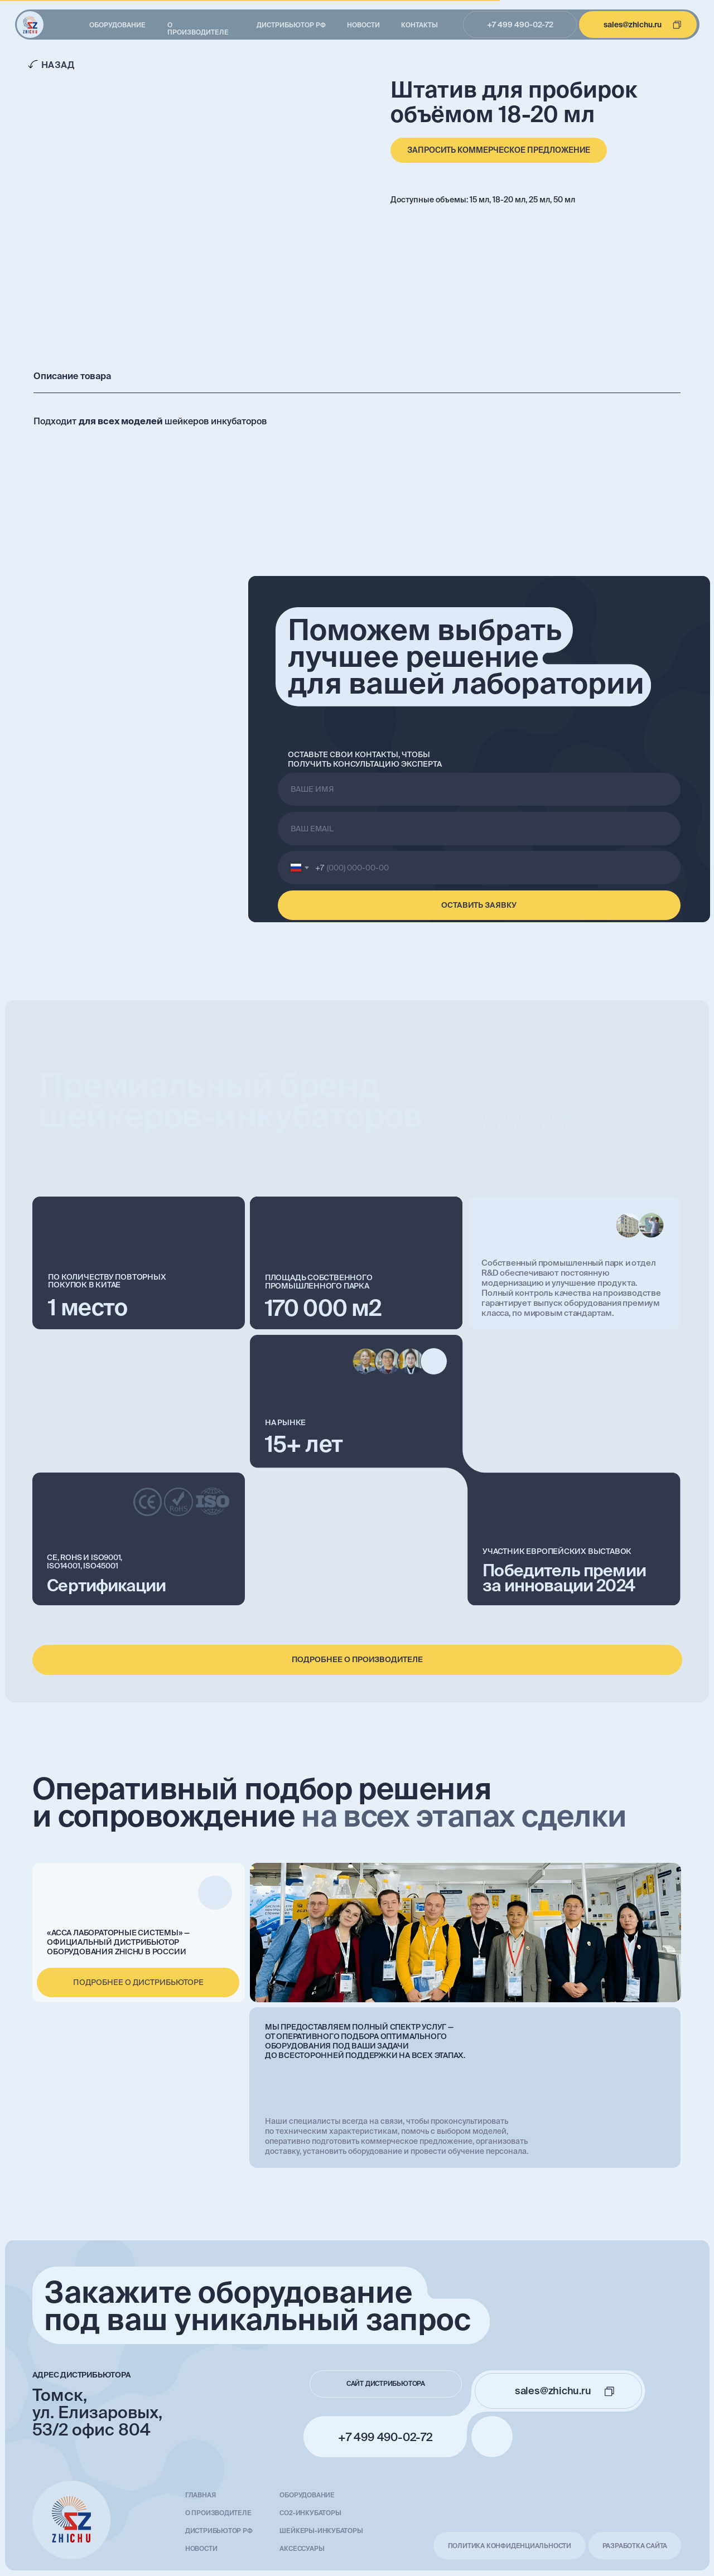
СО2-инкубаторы (310, 2512)
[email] (479, 828)
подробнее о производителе (357, 1659)
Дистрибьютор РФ (291, 24)
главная (200, 2494)
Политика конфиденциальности (509, 2545)
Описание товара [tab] (72, 376)
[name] (479, 789)
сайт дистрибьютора (385, 2383)
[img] (30, 25)
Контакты (419, 24)
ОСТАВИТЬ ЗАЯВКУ (479, 904)
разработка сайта (635, 2545)
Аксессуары (301, 2548)
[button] (498, 150)
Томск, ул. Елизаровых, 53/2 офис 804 (97, 2412)
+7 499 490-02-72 (520, 24)
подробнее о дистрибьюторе (138, 1982)
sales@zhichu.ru (633, 24)
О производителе (198, 28)
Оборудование (117, 24)
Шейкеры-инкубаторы (321, 2530)
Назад (58, 65)
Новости (363, 24)
